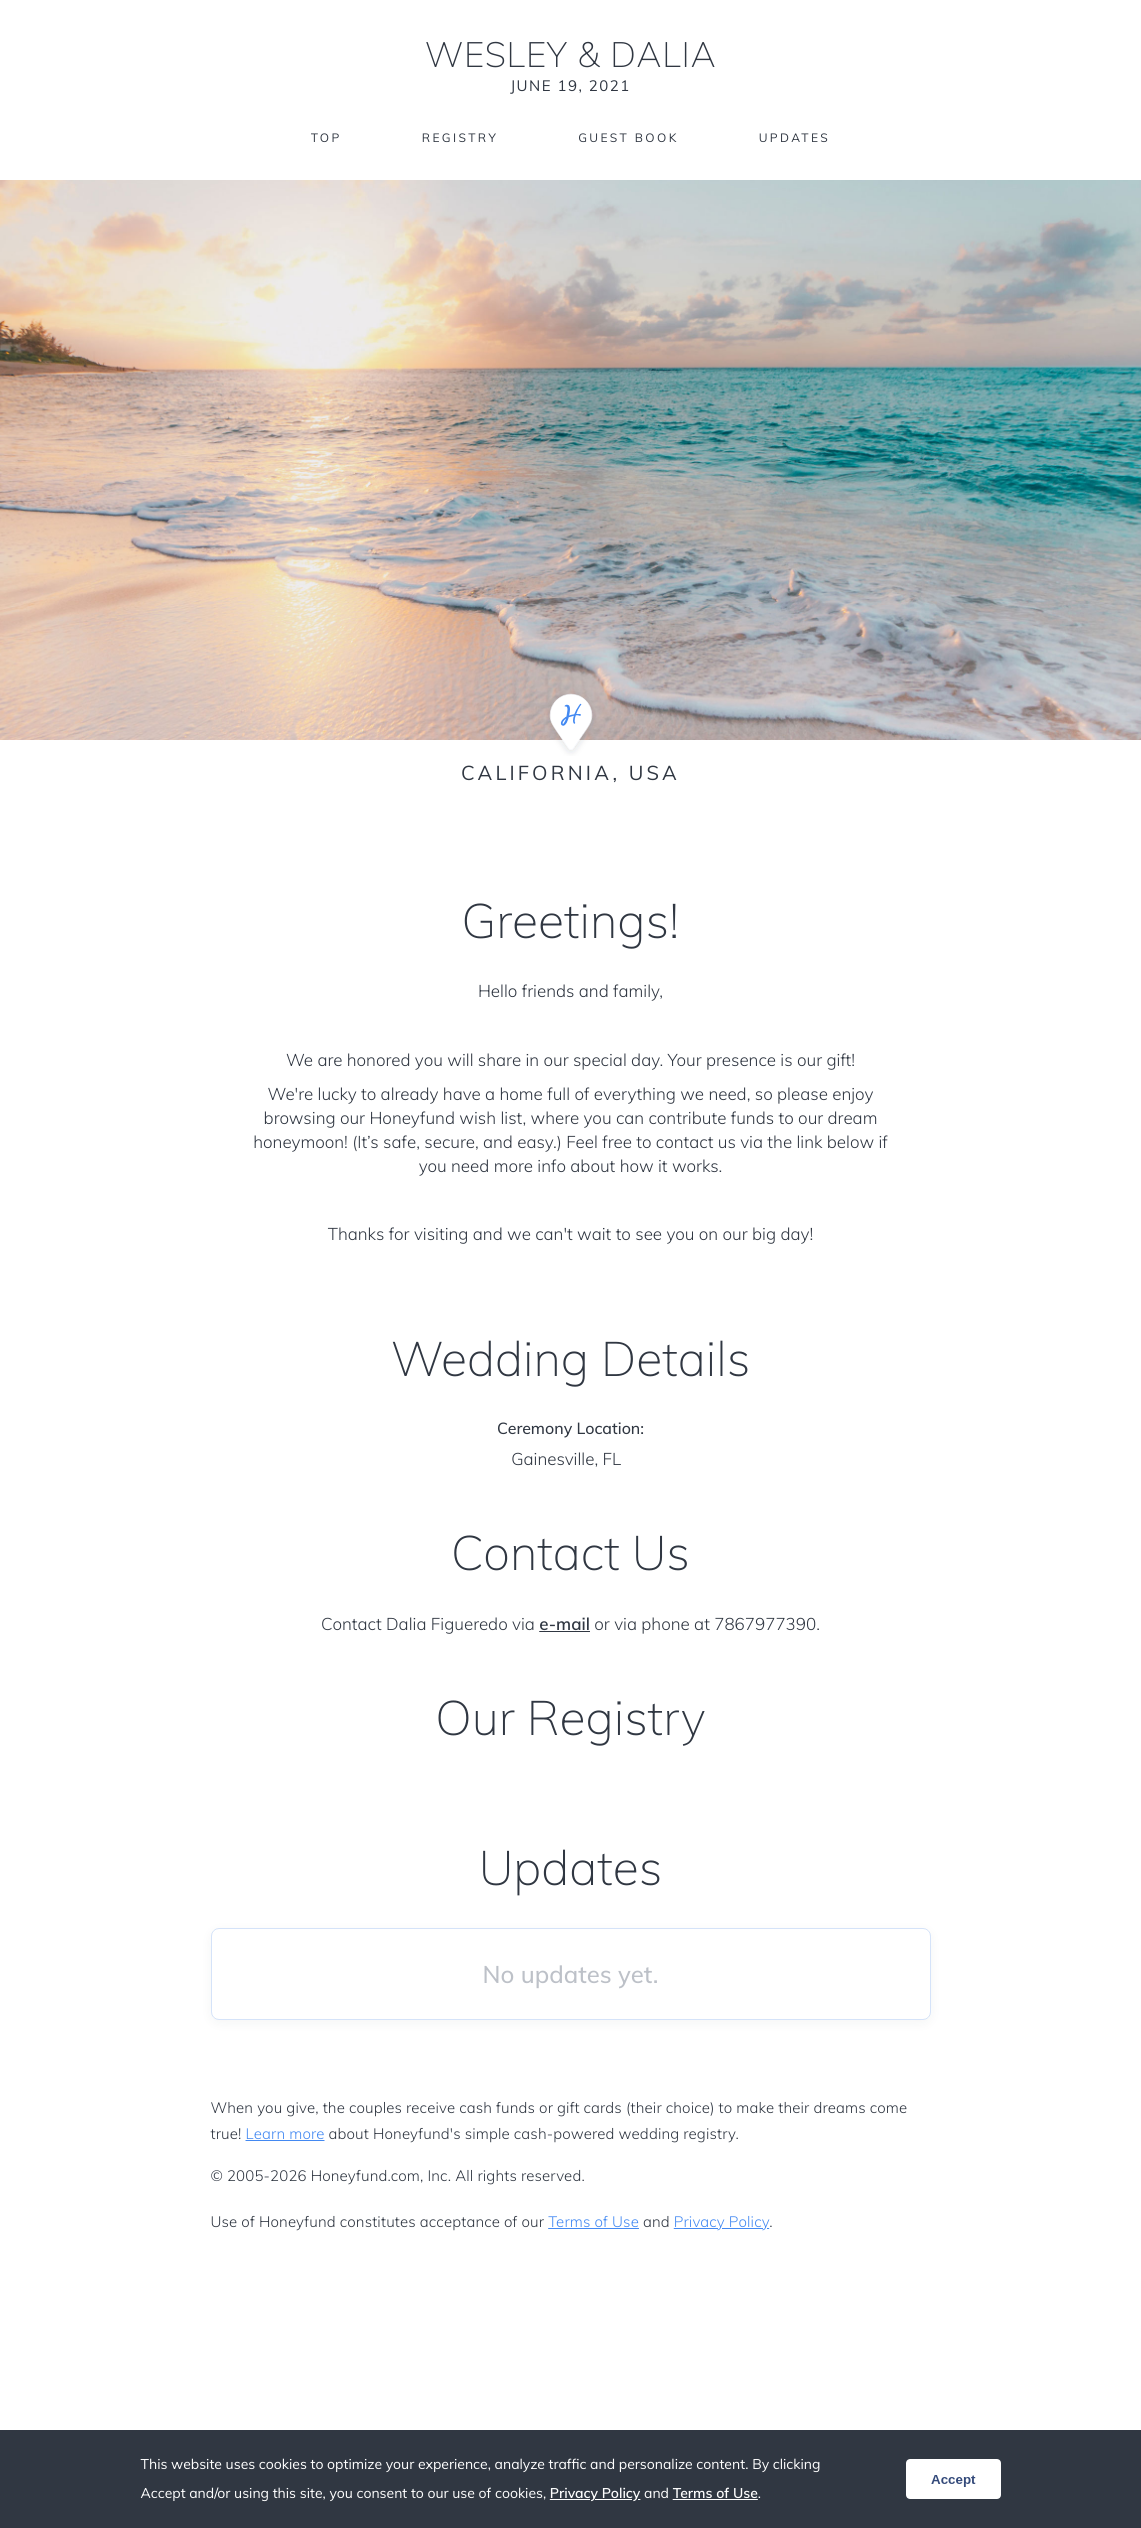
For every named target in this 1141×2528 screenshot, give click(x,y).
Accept (953, 2479)
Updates (795, 137)
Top (326, 137)
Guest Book (628, 137)
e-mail (564, 1624)
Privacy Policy (721, 2221)
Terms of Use (593, 2221)
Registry (460, 137)
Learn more (285, 2133)
